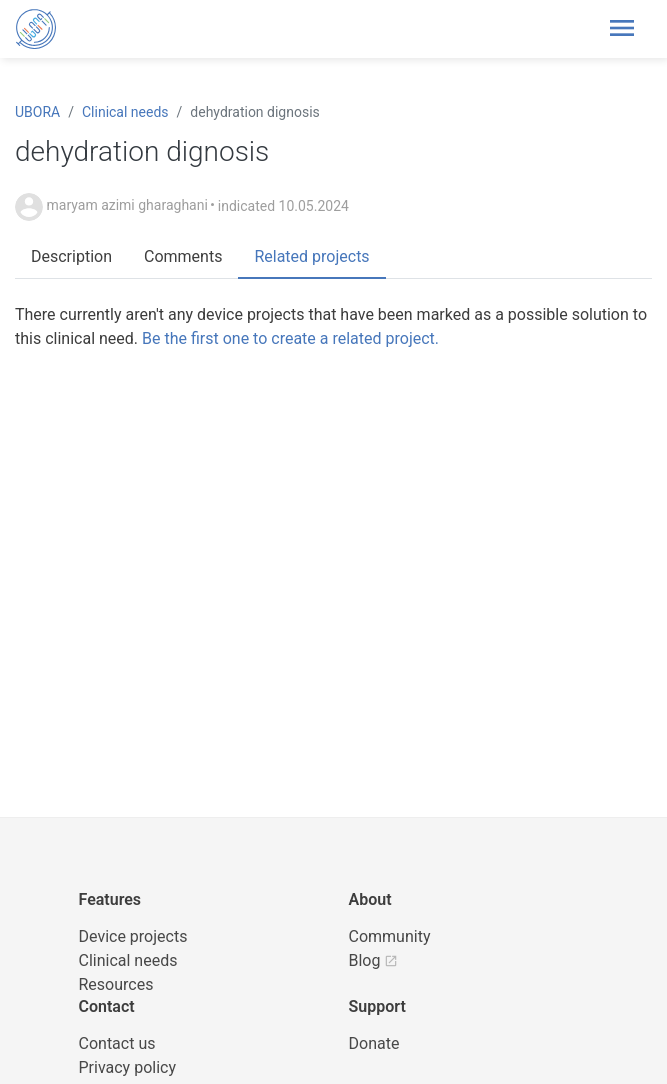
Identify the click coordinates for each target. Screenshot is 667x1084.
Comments (183, 256)
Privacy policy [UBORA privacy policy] (128, 1067)
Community (390, 936)
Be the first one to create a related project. (290, 338)
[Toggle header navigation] (622, 29)
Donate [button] (374, 1043)
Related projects (311, 256)
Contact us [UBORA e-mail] (117, 1043)
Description (71, 256)
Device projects (133, 936)
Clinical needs (125, 112)
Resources (116, 984)
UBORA (37, 112)
